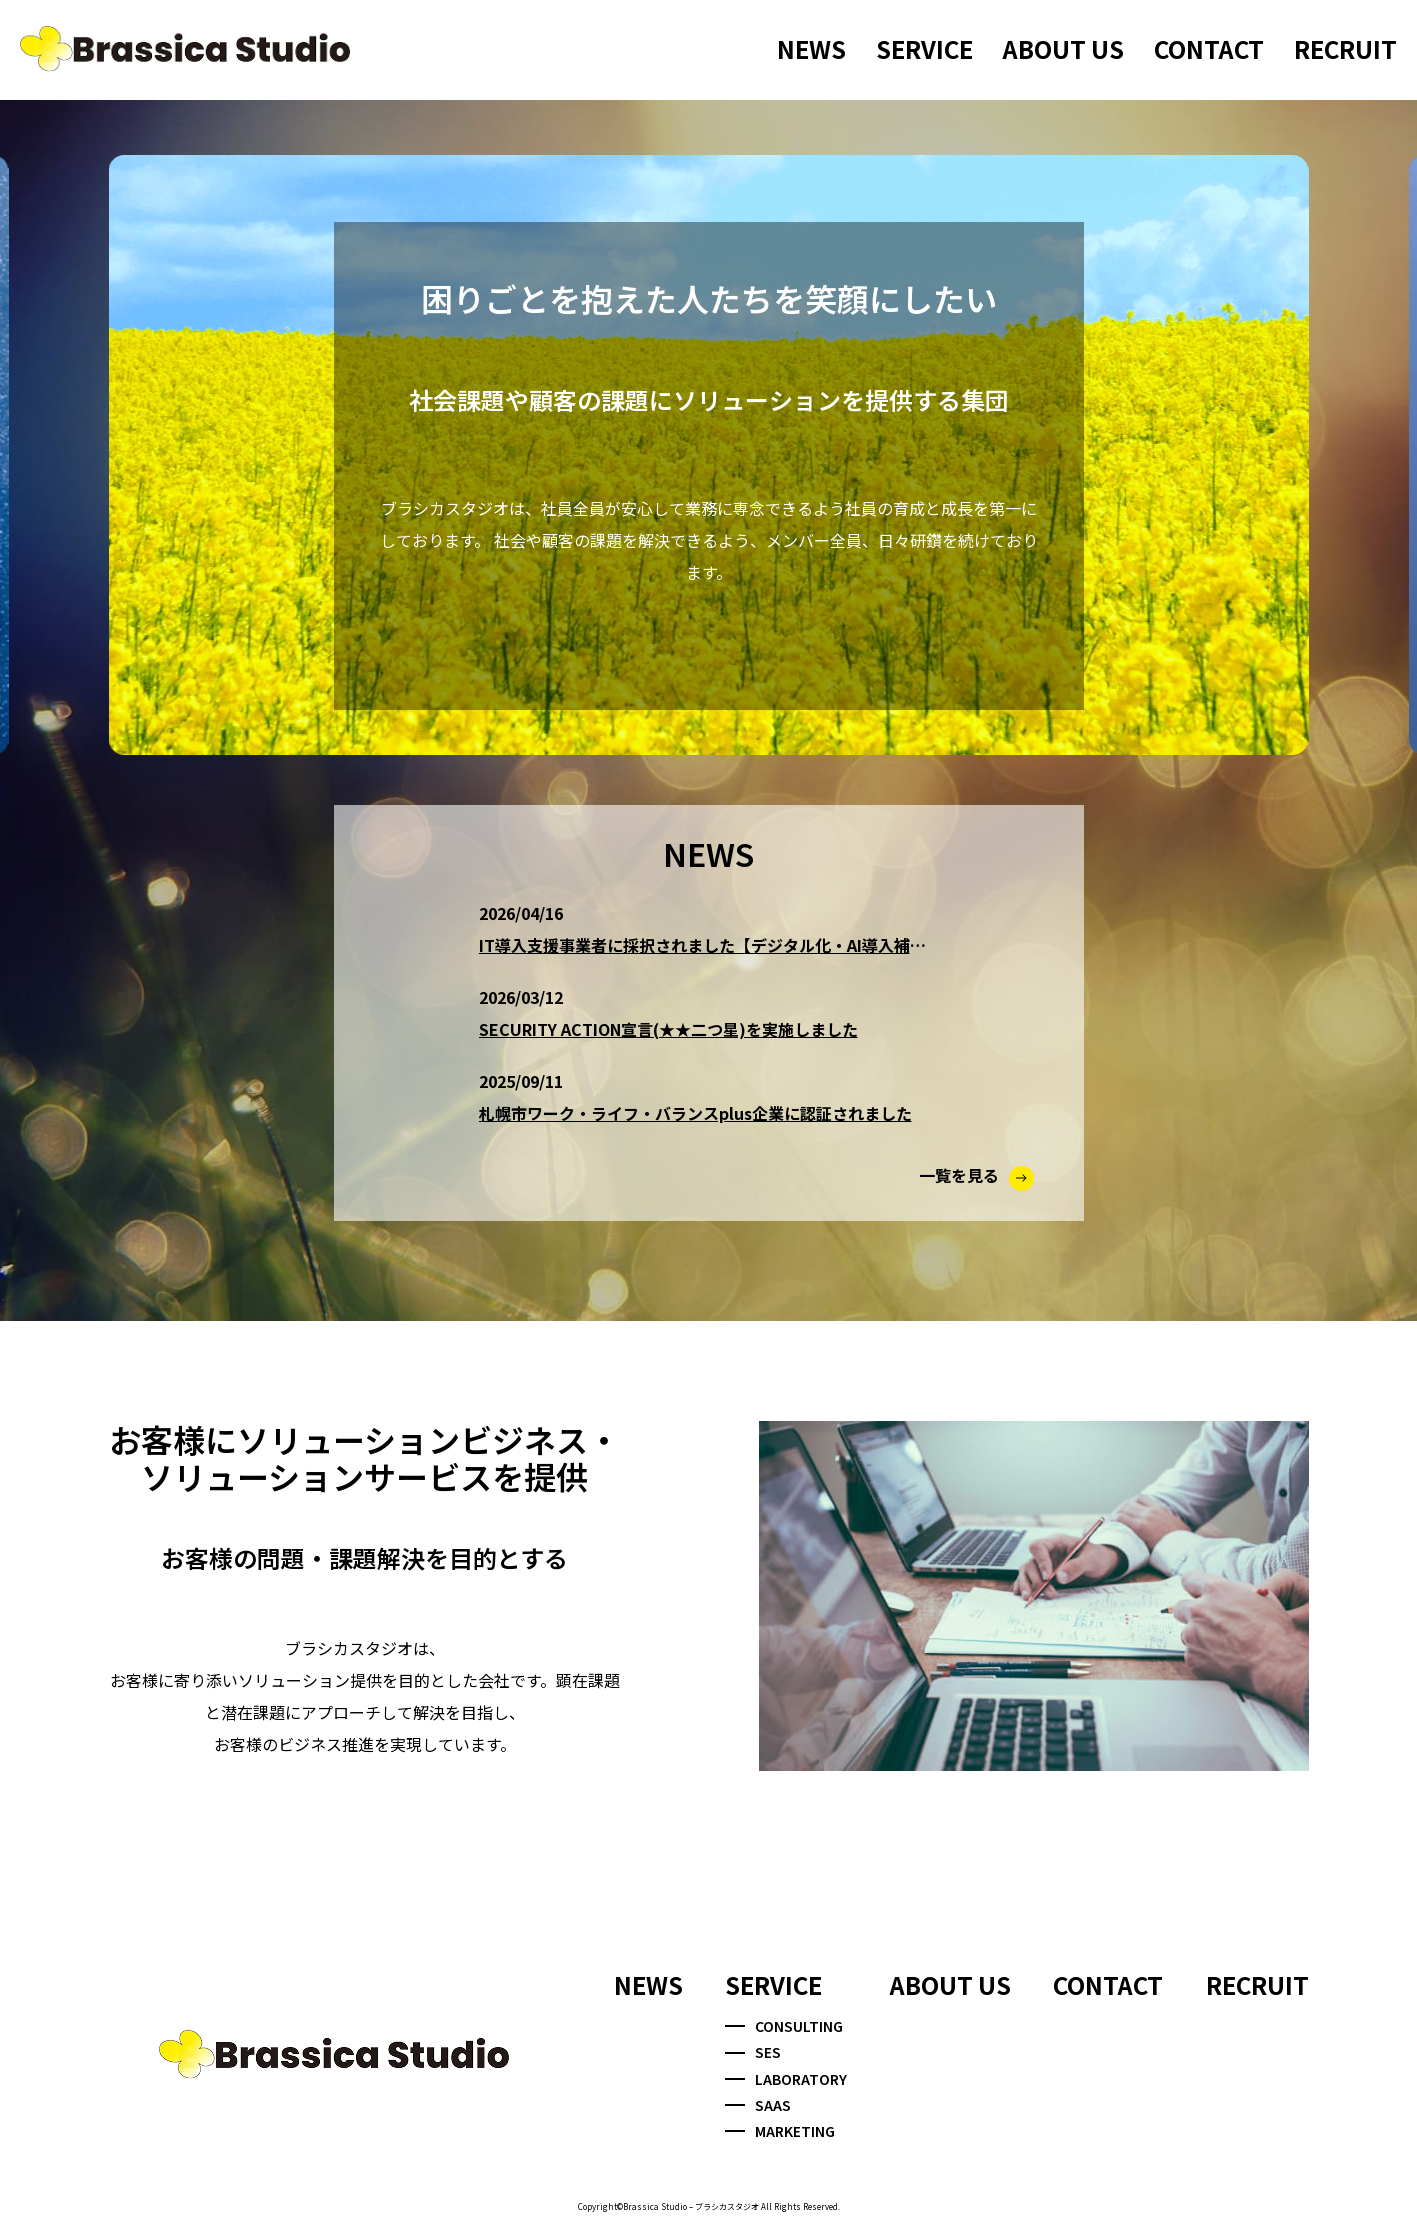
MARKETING (780, 2131)
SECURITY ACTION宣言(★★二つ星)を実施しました (668, 1029)
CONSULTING (784, 2026)
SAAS (758, 2105)
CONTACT (1209, 48)
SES (753, 2052)
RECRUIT (1345, 48)
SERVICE (924, 48)
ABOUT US (1063, 48)
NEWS (811, 48)
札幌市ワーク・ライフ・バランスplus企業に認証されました (695, 1113)
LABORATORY (786, 2079)
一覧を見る (976, 1175)
